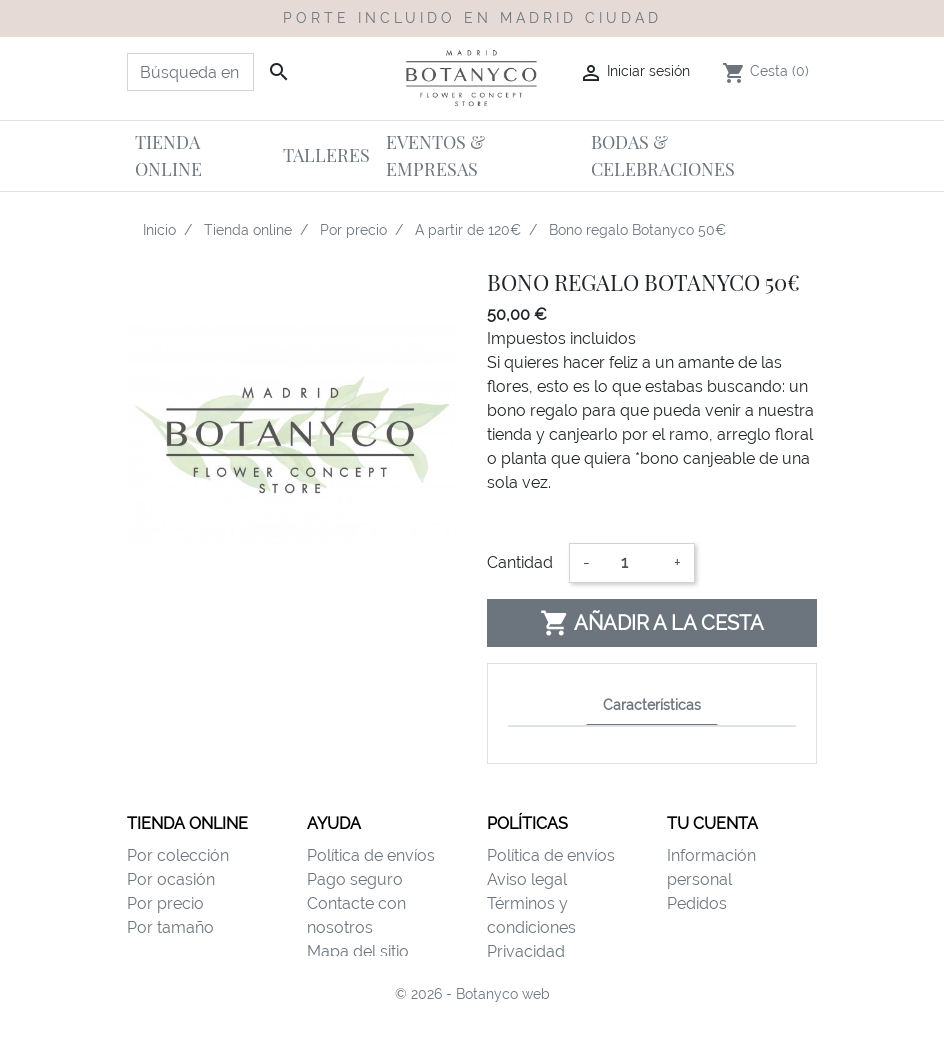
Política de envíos (371, 855)
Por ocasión (171, 879)
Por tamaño (170, 927)
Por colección (178, 855)
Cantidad (520, 562)
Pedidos (697, 903)
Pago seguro (355, 879)
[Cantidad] (632, 563)
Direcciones (710, 951)
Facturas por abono (740, 927)
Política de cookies (555, 975)
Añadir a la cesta (652, 623)
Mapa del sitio (358, 951)
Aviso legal (527, 879)
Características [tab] (652, 704)
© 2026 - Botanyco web (472, 1016)
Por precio (165, 903)
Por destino (169, 951)
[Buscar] (190, 72)
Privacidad (526, 951)
